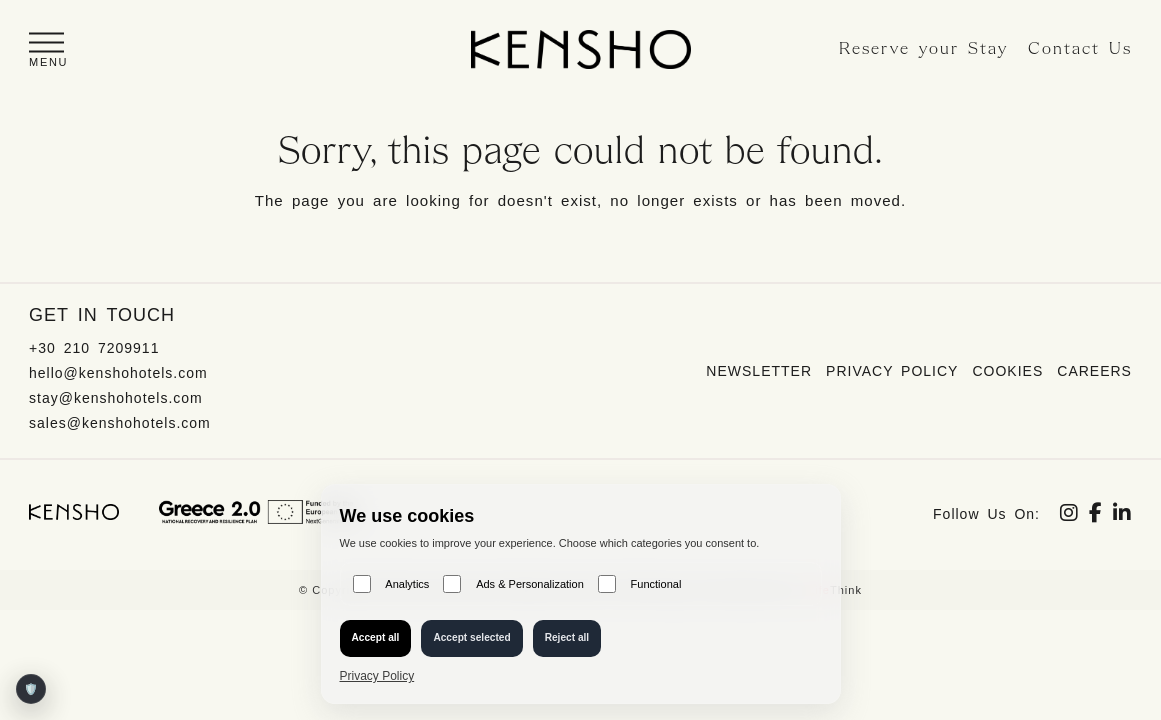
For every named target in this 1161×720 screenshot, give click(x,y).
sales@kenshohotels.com (120, 423)
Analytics (391, 584)
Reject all (567, 637)
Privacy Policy (892, 371)
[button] (48, 49)
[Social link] (1069, 515)
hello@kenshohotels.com (118, 373)
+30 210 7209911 (94, 348)
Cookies (1007, 371)
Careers (1094, 371)
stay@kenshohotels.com (116, 398)
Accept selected (471, 637)
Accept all (376, 637)
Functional (640, 584)
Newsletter (759, 371)
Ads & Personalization (513, 584)
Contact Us (1080, 49)
